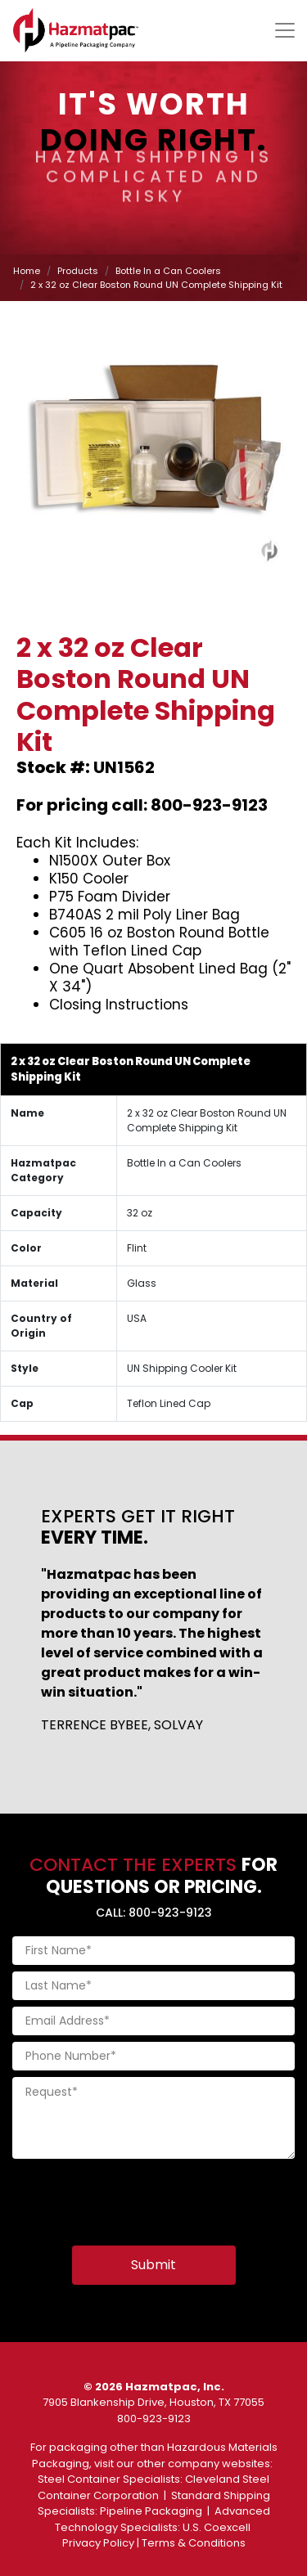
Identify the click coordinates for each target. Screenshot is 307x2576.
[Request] (153, 2118)
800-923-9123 (154, 2418)
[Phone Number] (153, 2056)
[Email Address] (153, 2021)
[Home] (75, 30)
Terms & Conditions (194, 2543)
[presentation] (136, 2197)
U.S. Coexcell (217, 2527)
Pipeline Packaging (151, 2511)
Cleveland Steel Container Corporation (154, 2487)
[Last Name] (153, 1985)
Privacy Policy (98, 2543)
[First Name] (153, 1950)
